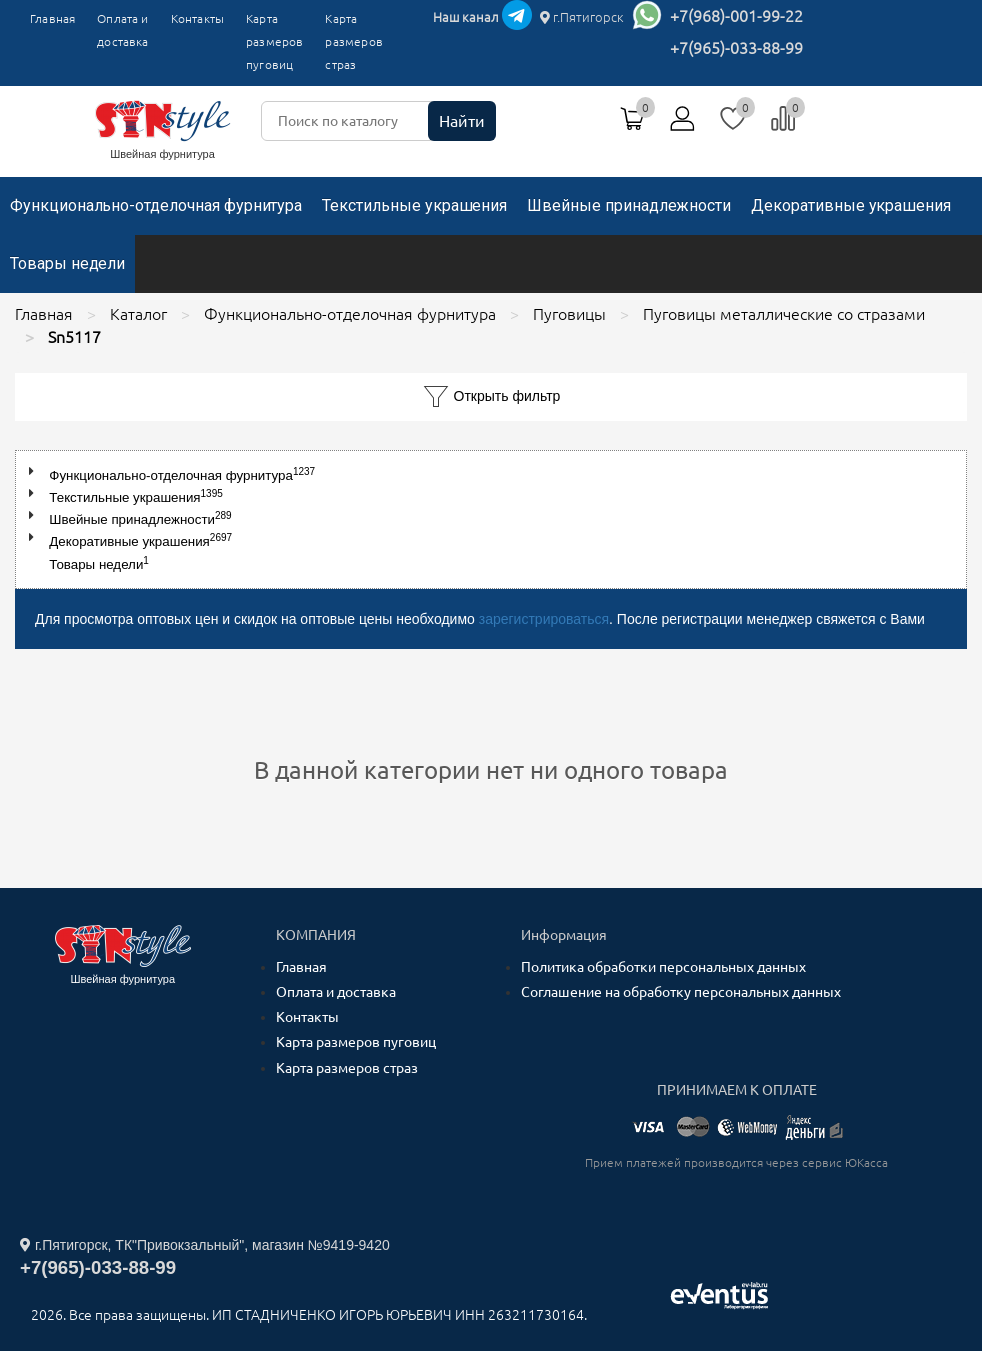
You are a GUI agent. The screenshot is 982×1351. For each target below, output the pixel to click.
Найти (462, 121)
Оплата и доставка (122, 30)
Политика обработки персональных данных (663, 967)
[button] (35, 471)
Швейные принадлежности (629, 205)
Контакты (197, 18)
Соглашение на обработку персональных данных (681, 992)
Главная (52, 18)
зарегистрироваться (544, 619)
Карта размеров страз (347, 1068)
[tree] (491, 519)
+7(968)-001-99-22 (736, 16)
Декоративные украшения (851, 205)
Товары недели (67, 263)
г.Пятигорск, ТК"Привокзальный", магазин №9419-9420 (205, 1245)
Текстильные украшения (414, 205)
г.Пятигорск (582, 17)
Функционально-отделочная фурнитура (156, 205)
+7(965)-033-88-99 (736, 48)
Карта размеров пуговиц (274, 41)
